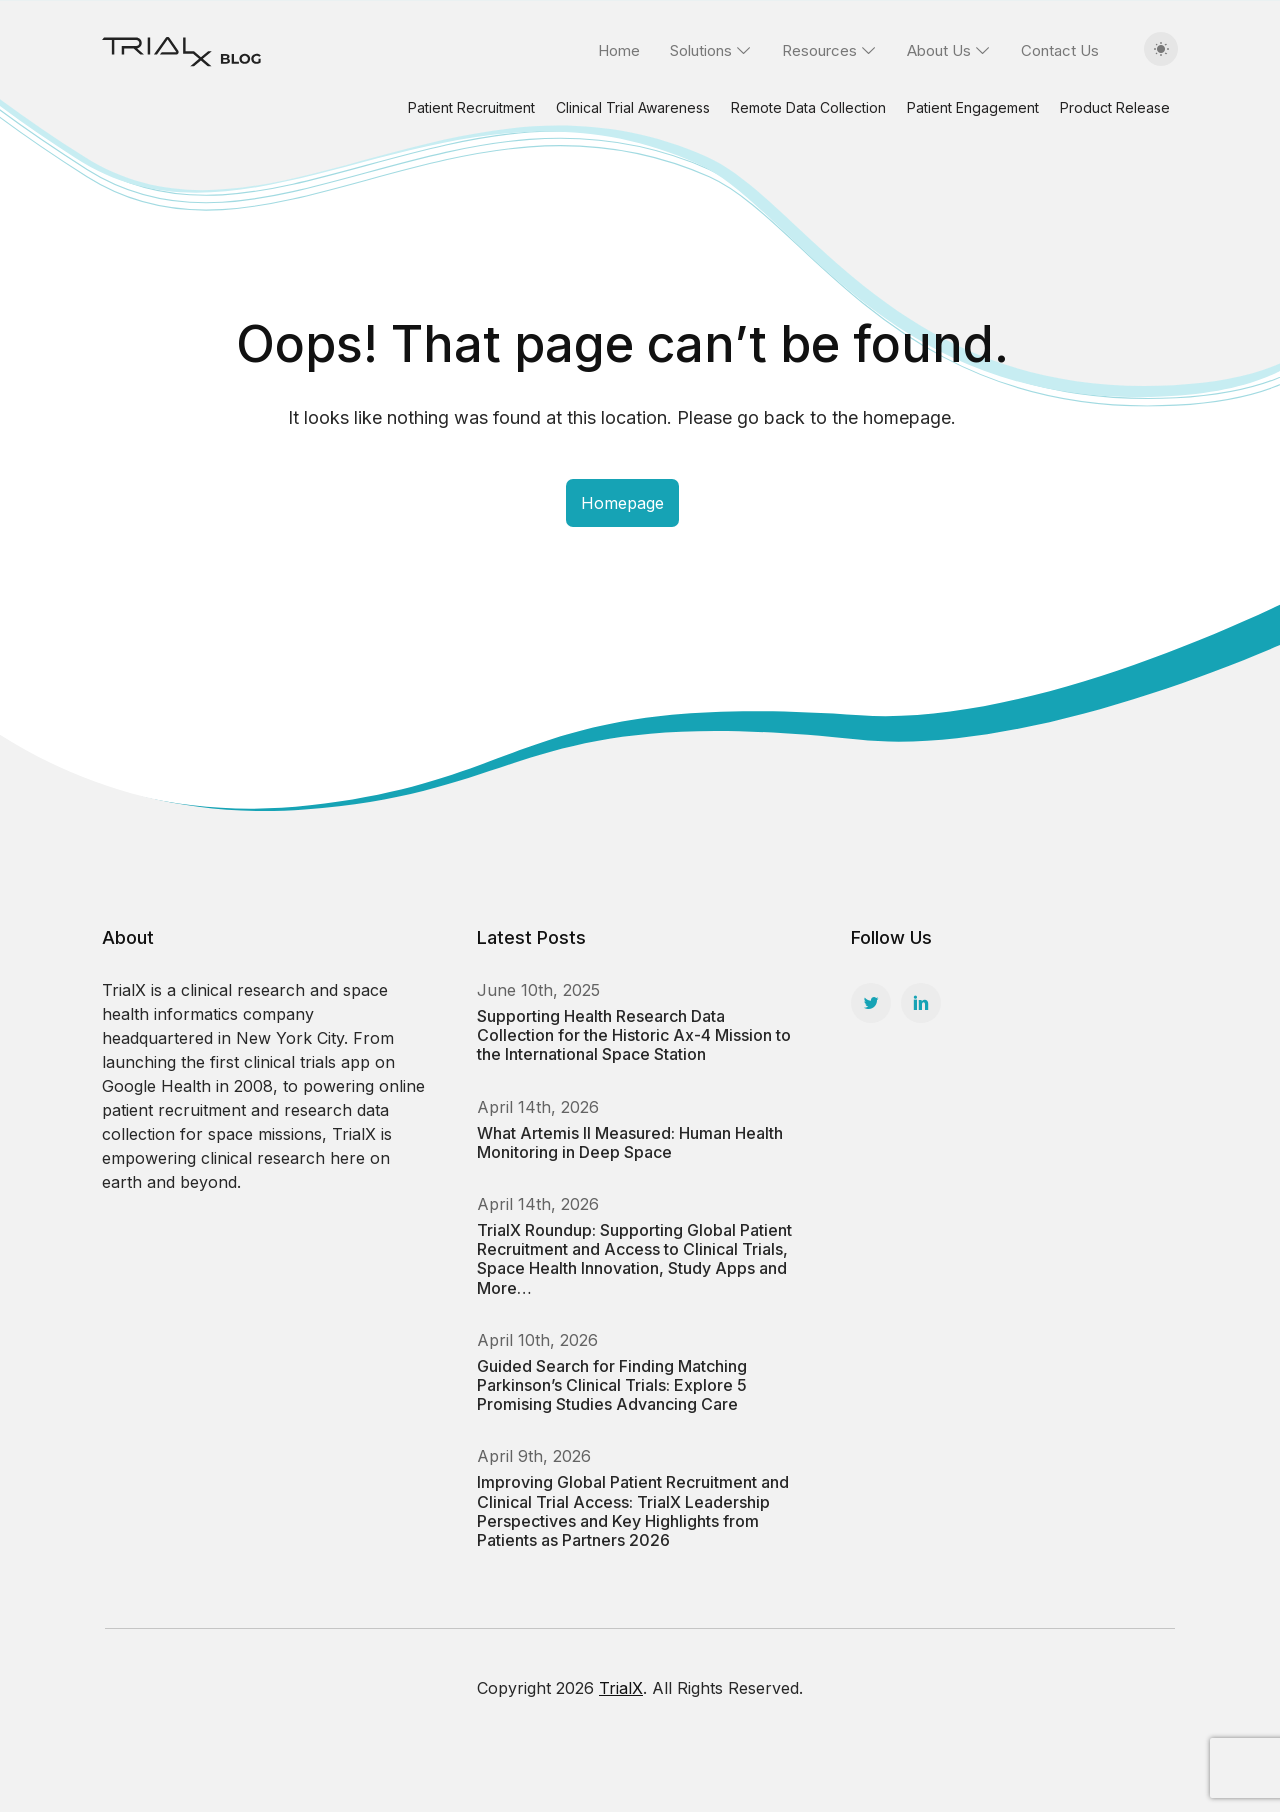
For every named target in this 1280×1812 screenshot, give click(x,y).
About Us (939, 50)
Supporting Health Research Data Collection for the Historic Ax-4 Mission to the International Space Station (634, 1035)
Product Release (1115, 107)
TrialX (621, 1688)
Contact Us (1060, 50)
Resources (819, 50)
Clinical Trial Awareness (633, 107)
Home (619, 50)
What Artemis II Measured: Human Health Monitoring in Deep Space (630, 1142)
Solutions (701, 50)
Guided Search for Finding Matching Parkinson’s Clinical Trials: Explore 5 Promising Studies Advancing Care (612, 1385)
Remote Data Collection (808, 107)
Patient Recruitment (471, 107)
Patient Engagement (973, 107)
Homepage (622, 503)
